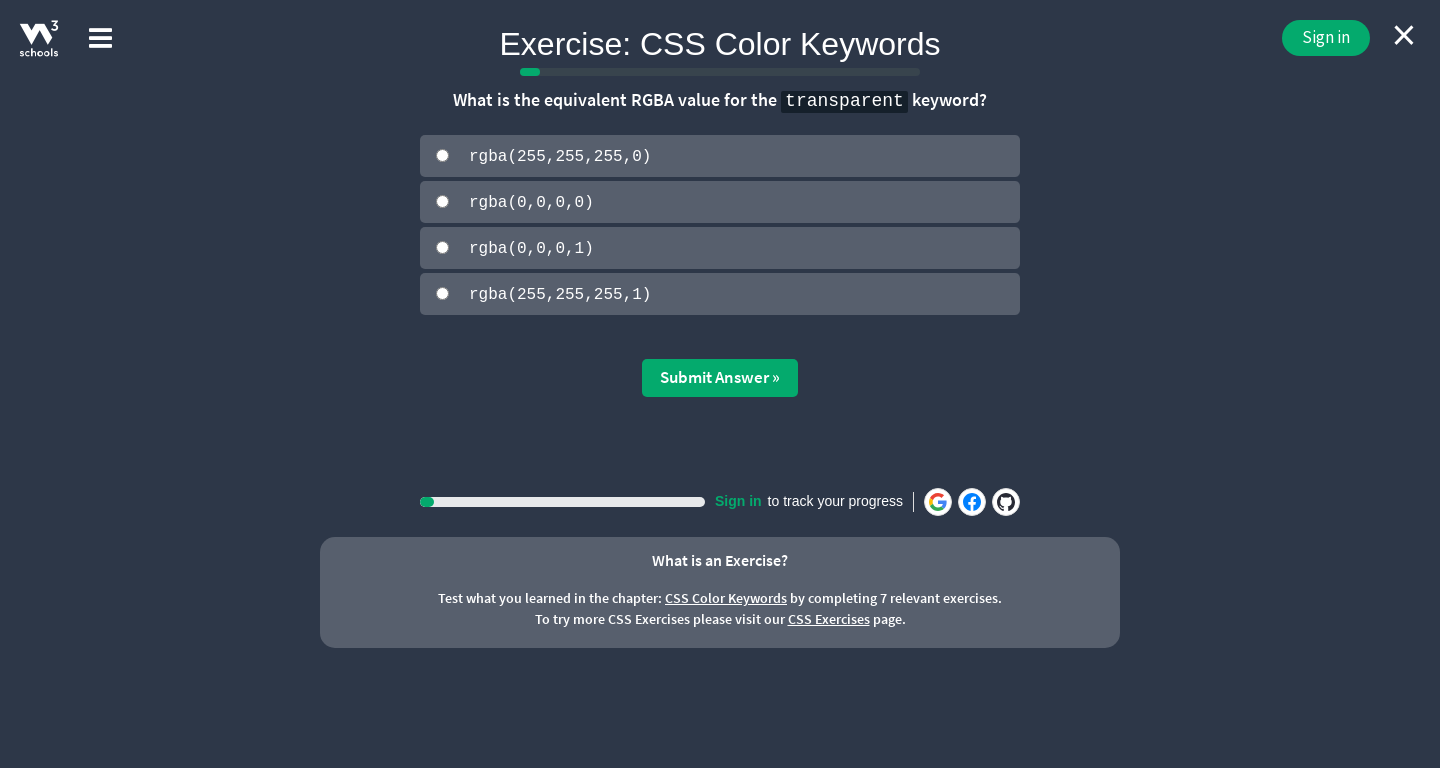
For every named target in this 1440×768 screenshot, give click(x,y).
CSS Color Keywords (726, 596)
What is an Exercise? (720, 558)
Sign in (1326, 37)
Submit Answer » (720, 375)
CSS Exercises (829, 617)
